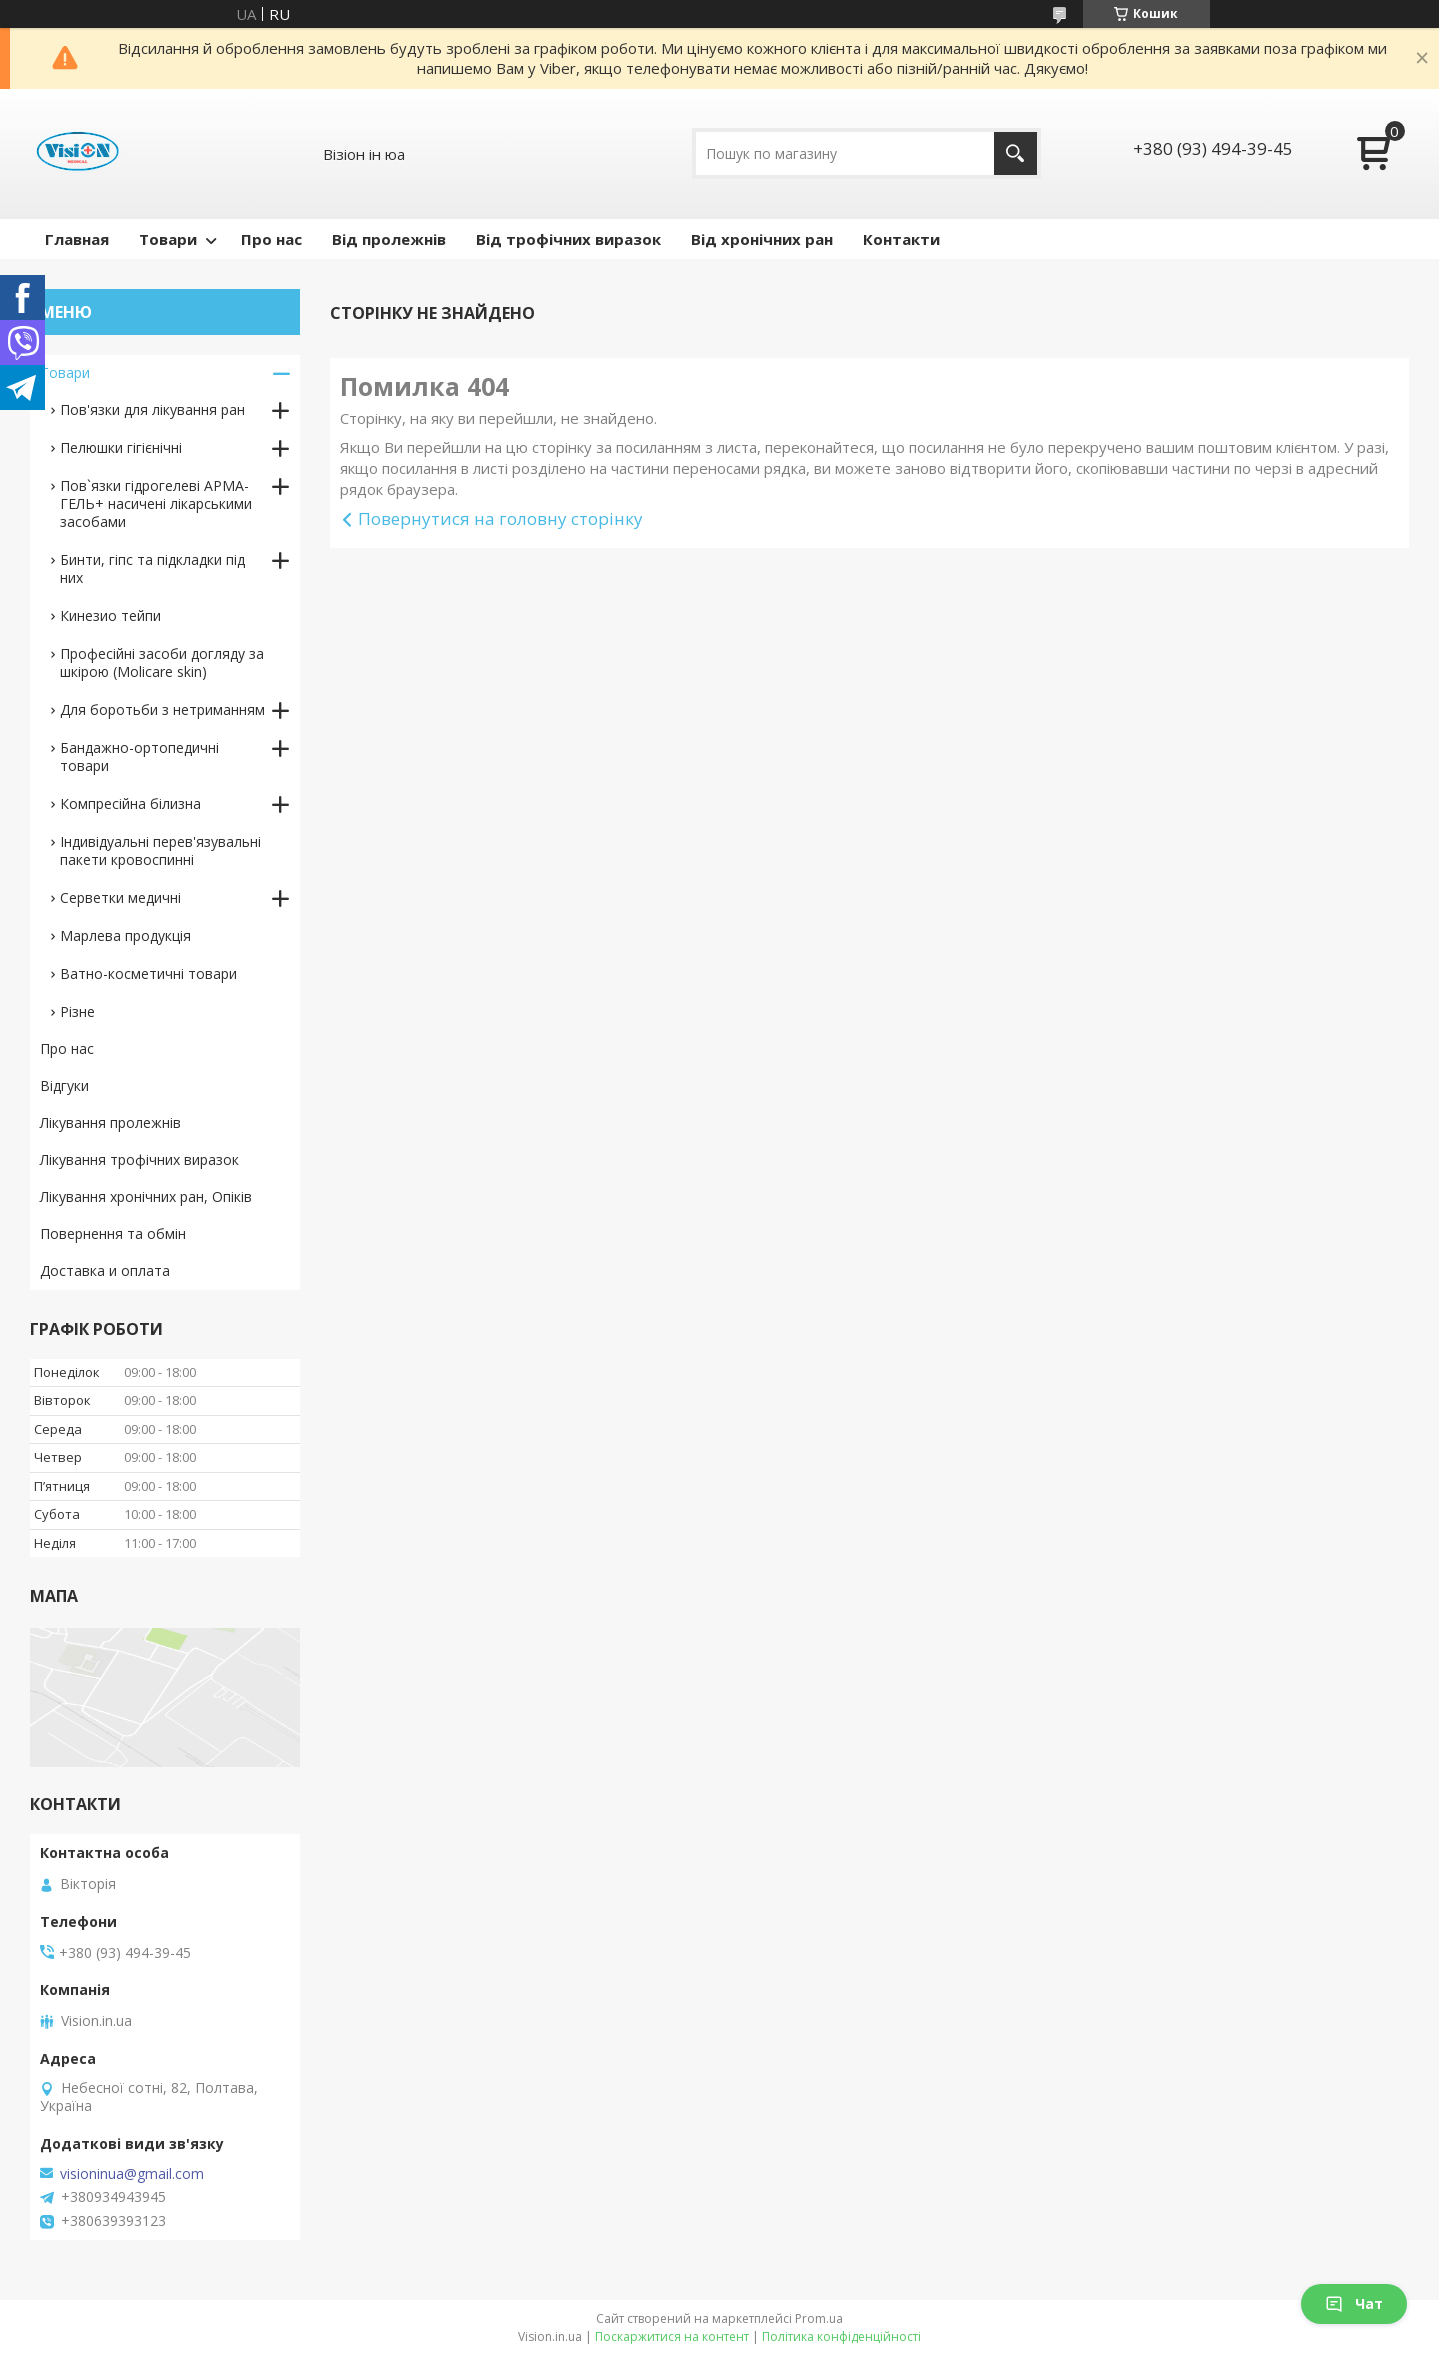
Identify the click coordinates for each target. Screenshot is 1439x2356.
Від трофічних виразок (568, 239)
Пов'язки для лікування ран (152, 409)
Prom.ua (819, 2318)
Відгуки (64, 1085)
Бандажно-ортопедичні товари (139, 756)
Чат (1354, 2303)
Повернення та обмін (113, 1233)
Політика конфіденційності (841, 2336)
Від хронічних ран (762, 239)
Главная (77, 239)
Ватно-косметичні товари (148, 973)
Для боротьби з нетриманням (162, 709)
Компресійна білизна (130, 803)
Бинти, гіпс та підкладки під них (152, 568)
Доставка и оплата (105, 1270)
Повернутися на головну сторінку (500, 518)
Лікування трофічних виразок (139, 1159)
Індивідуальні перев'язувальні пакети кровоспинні (160, 850)
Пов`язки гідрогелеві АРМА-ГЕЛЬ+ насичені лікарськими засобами (156, 503)
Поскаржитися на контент (672, 2336)
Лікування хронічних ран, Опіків (146, 1196)
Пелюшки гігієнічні (121, 447)
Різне (77, 1011)
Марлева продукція (125, 935)
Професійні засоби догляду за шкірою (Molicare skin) (162, 662)
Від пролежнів (389, 239)
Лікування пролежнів (110, 1122)
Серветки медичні (120, 897)
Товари (168, 239)
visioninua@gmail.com (132, 2174)
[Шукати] (1015, 153)
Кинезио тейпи (110, 615)
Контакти (901, 239)
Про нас (271, 239)
